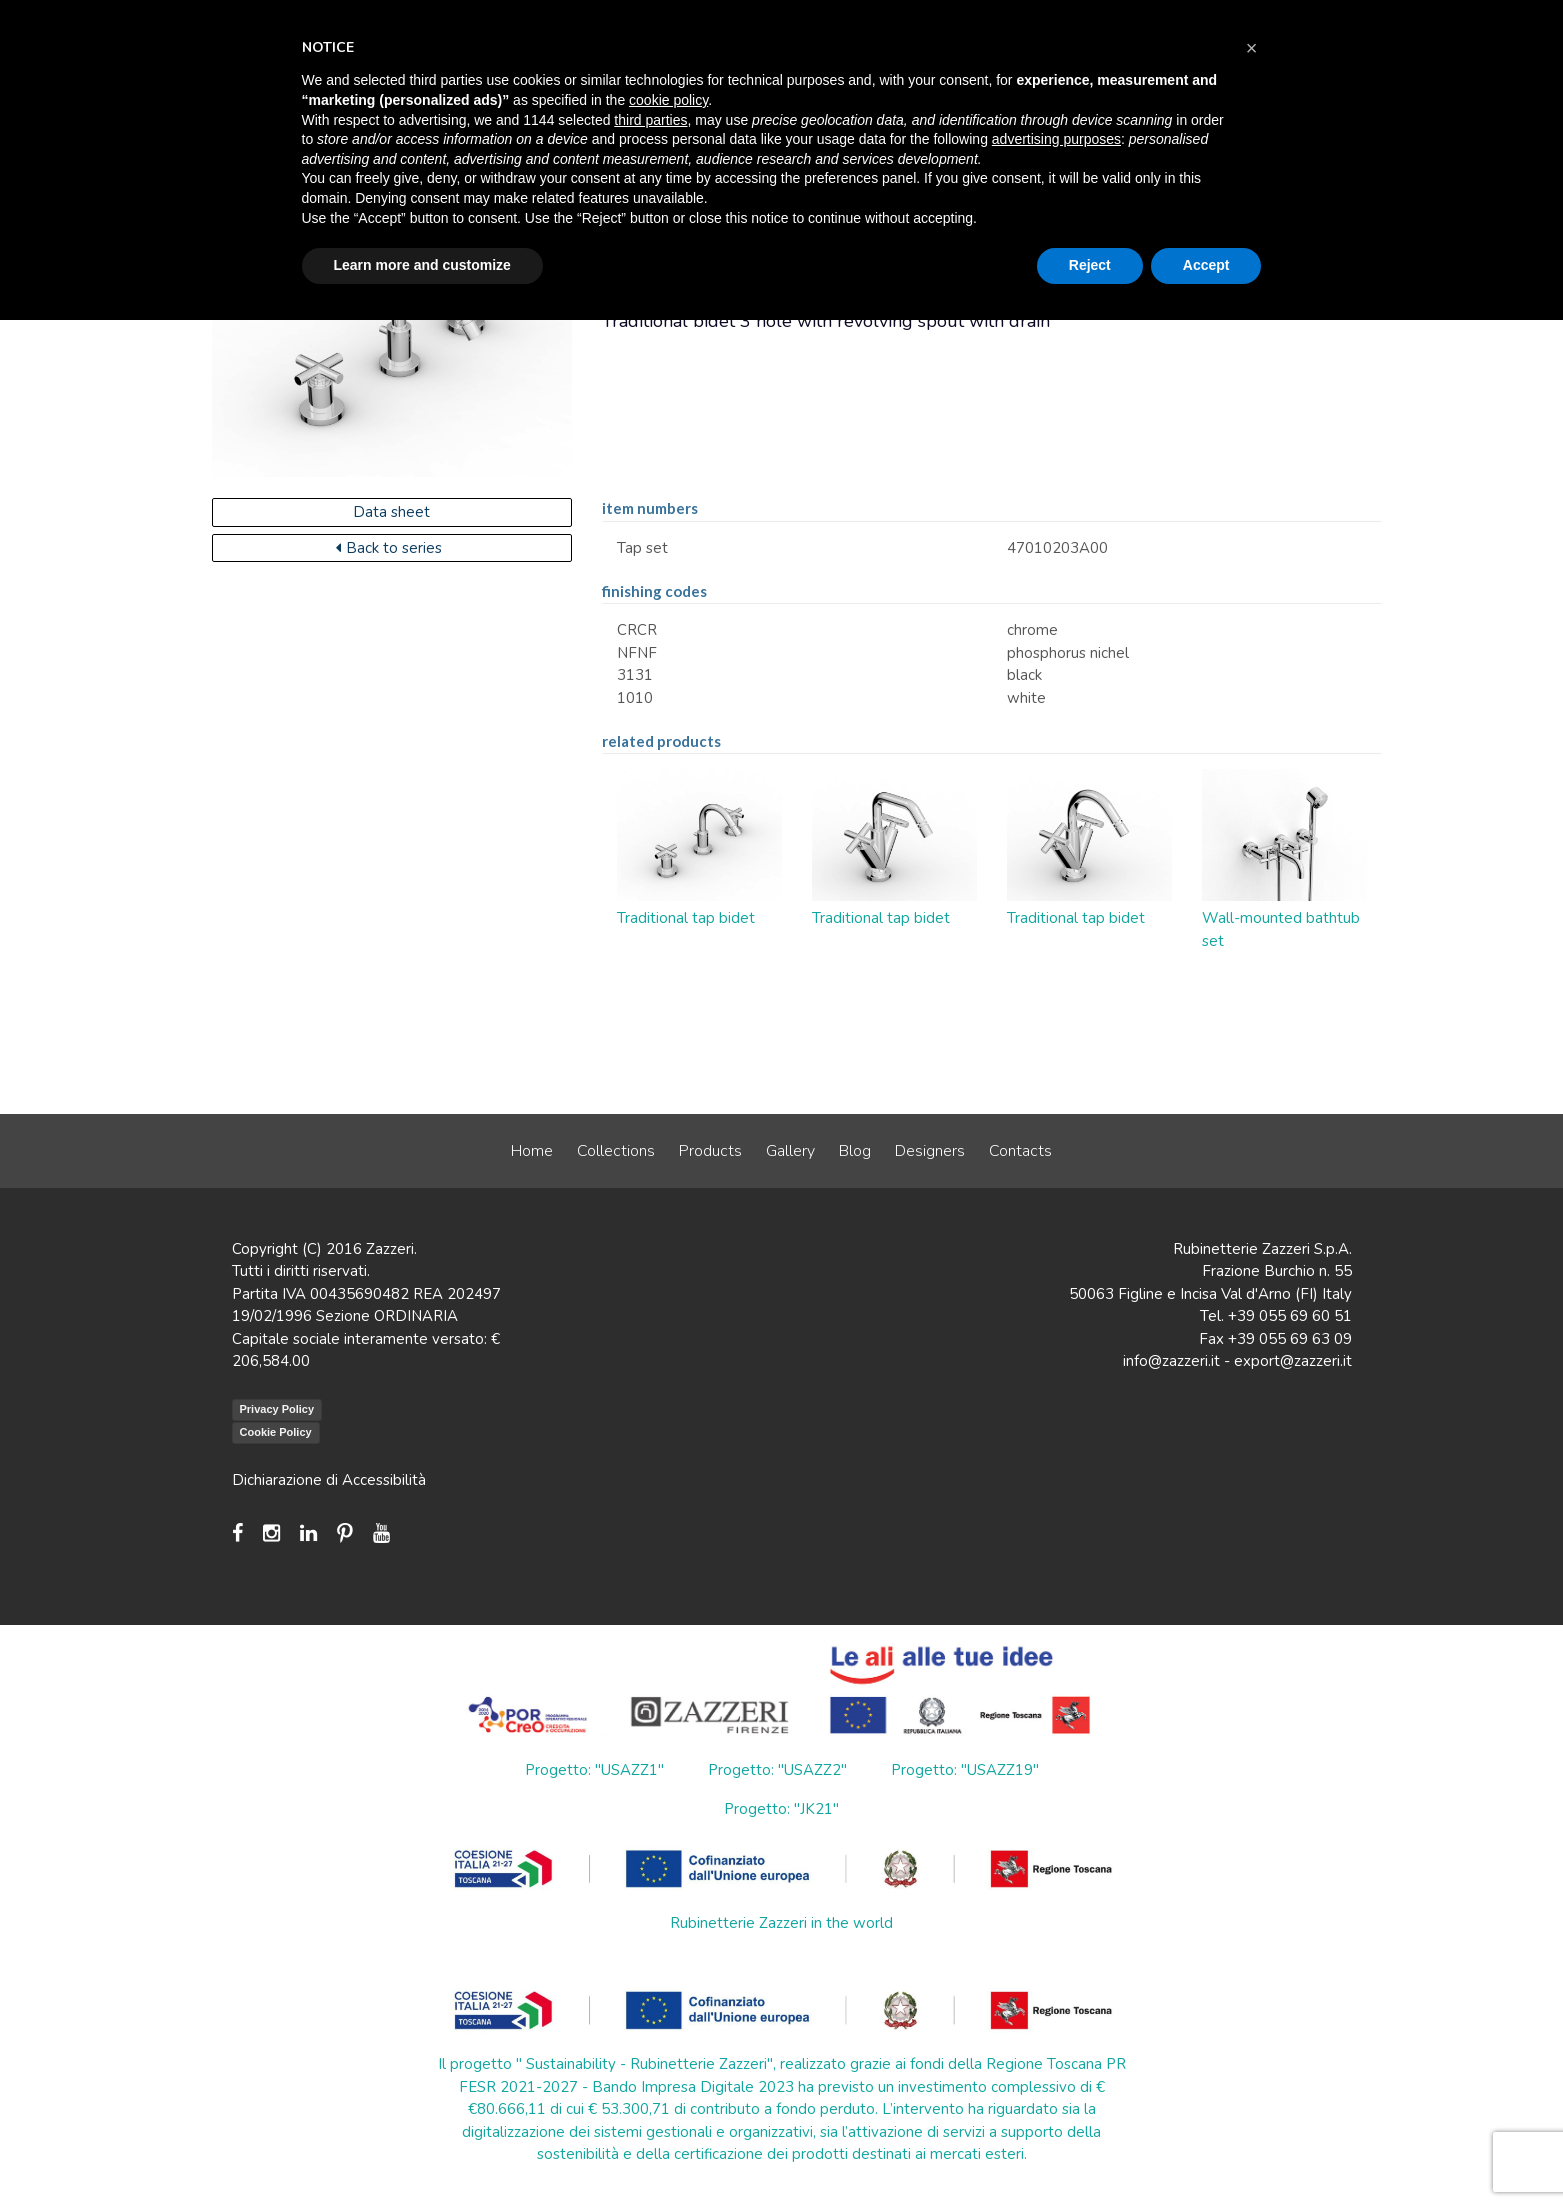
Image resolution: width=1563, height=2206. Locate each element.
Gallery (790, 1151)
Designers (930, 1151)
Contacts (1020, 1151)
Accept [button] (1206, 265)
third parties (650, 120)
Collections (616, 1151)
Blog (855, 1151)
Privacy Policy (277, 1409)
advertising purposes (1056, 139)
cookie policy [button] (668, 100)
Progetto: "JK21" (781, 1809)
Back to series (389, 548)
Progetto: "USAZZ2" (777, 1770)
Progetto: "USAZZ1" (594, 1770)
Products (710, 1151)
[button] (1252, 48)
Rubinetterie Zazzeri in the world (781, 1923)
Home (532, 1151)
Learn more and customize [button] (422, 265)
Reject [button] (1090, 265)
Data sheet (391, 512)
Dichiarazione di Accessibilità (329, 1480)
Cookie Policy (276, 1432)
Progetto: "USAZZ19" (965, 1770)
